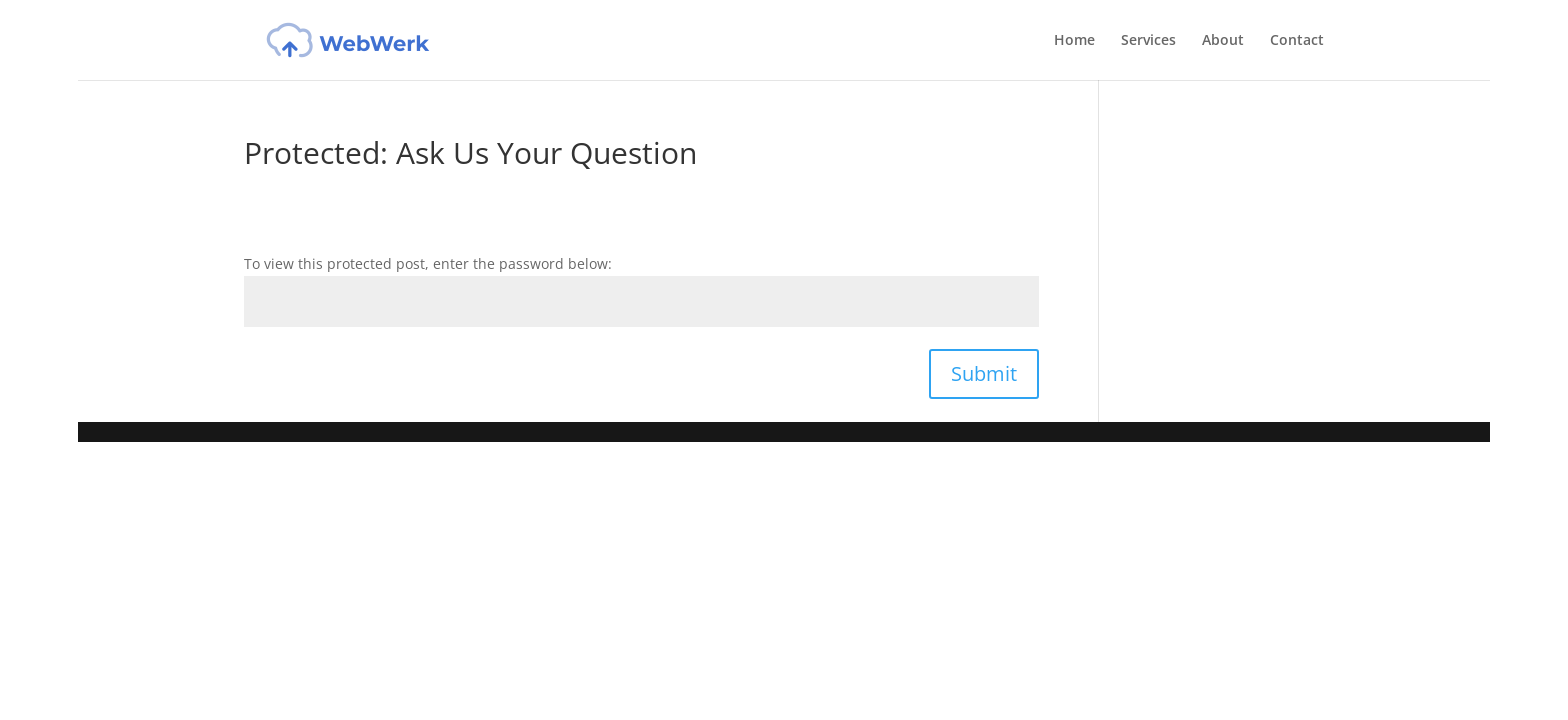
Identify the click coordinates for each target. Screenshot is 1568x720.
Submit (984, 373)
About (1223, 41)
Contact (1297, 41)
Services (1148, 41)
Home (1074, 41)
